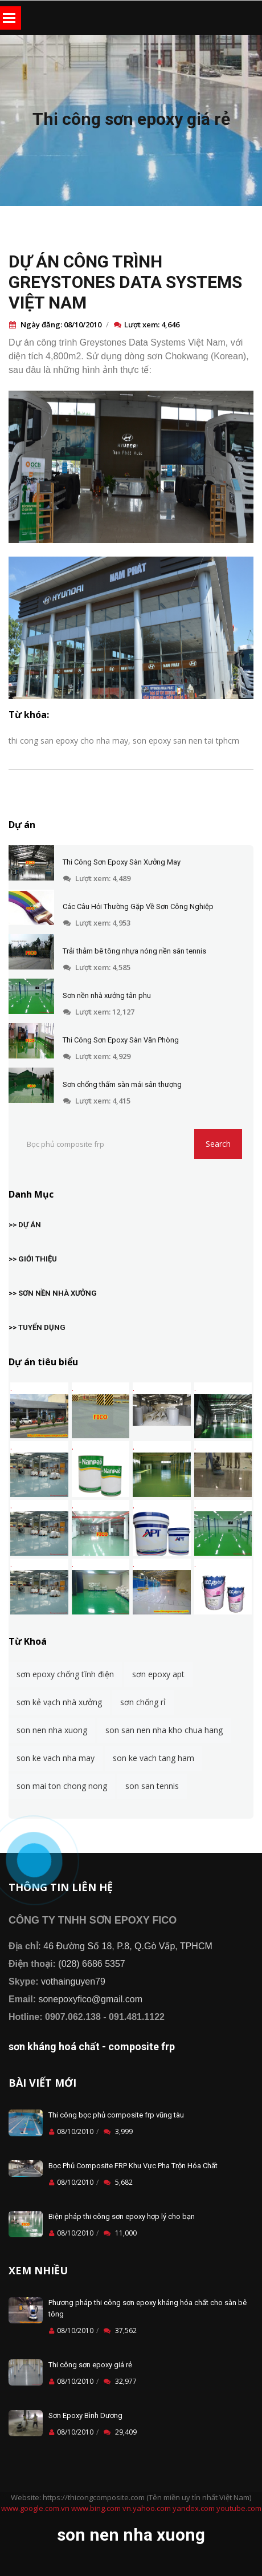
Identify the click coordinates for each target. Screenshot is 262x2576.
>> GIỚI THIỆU (33, 1259)
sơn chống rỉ (143, 1702)
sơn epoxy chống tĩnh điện (65, 1674)
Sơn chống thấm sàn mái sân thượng (122, 1084)
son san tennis (152, 1785)
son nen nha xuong (52, 1730)
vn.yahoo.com (146, 2508)
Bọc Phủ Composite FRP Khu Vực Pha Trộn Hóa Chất (133, 2165)
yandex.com (194, 2508)
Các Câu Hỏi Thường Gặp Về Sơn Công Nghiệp (138, 906)
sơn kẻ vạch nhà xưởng (59, 1702)
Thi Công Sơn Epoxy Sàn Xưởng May (122, 862)
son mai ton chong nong (62, 1785)
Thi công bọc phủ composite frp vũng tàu (116, 2115)
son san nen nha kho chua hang (164, 1730)
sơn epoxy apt (158, 1674)
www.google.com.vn (35, 2508)
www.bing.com (96, 2508)
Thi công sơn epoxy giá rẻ (131, 119)
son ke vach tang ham (153, 1758)
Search (218, 1143)
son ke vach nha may (56, 1758)
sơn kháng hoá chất (54, 2046)
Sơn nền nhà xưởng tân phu (107, 995)
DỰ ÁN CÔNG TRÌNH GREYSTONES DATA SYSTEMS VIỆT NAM (125, 282)
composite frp (141, 2046)
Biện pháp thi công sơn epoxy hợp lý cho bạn (121, 2216)
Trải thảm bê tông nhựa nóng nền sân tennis (134, 951)
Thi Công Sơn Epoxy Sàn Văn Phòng (121, 1040)
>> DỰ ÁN (25, 1224)
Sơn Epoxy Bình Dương (85, 2415)
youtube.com (238, 2508)
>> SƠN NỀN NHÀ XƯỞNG (53, 1293)
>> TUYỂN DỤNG (37, 1327)
